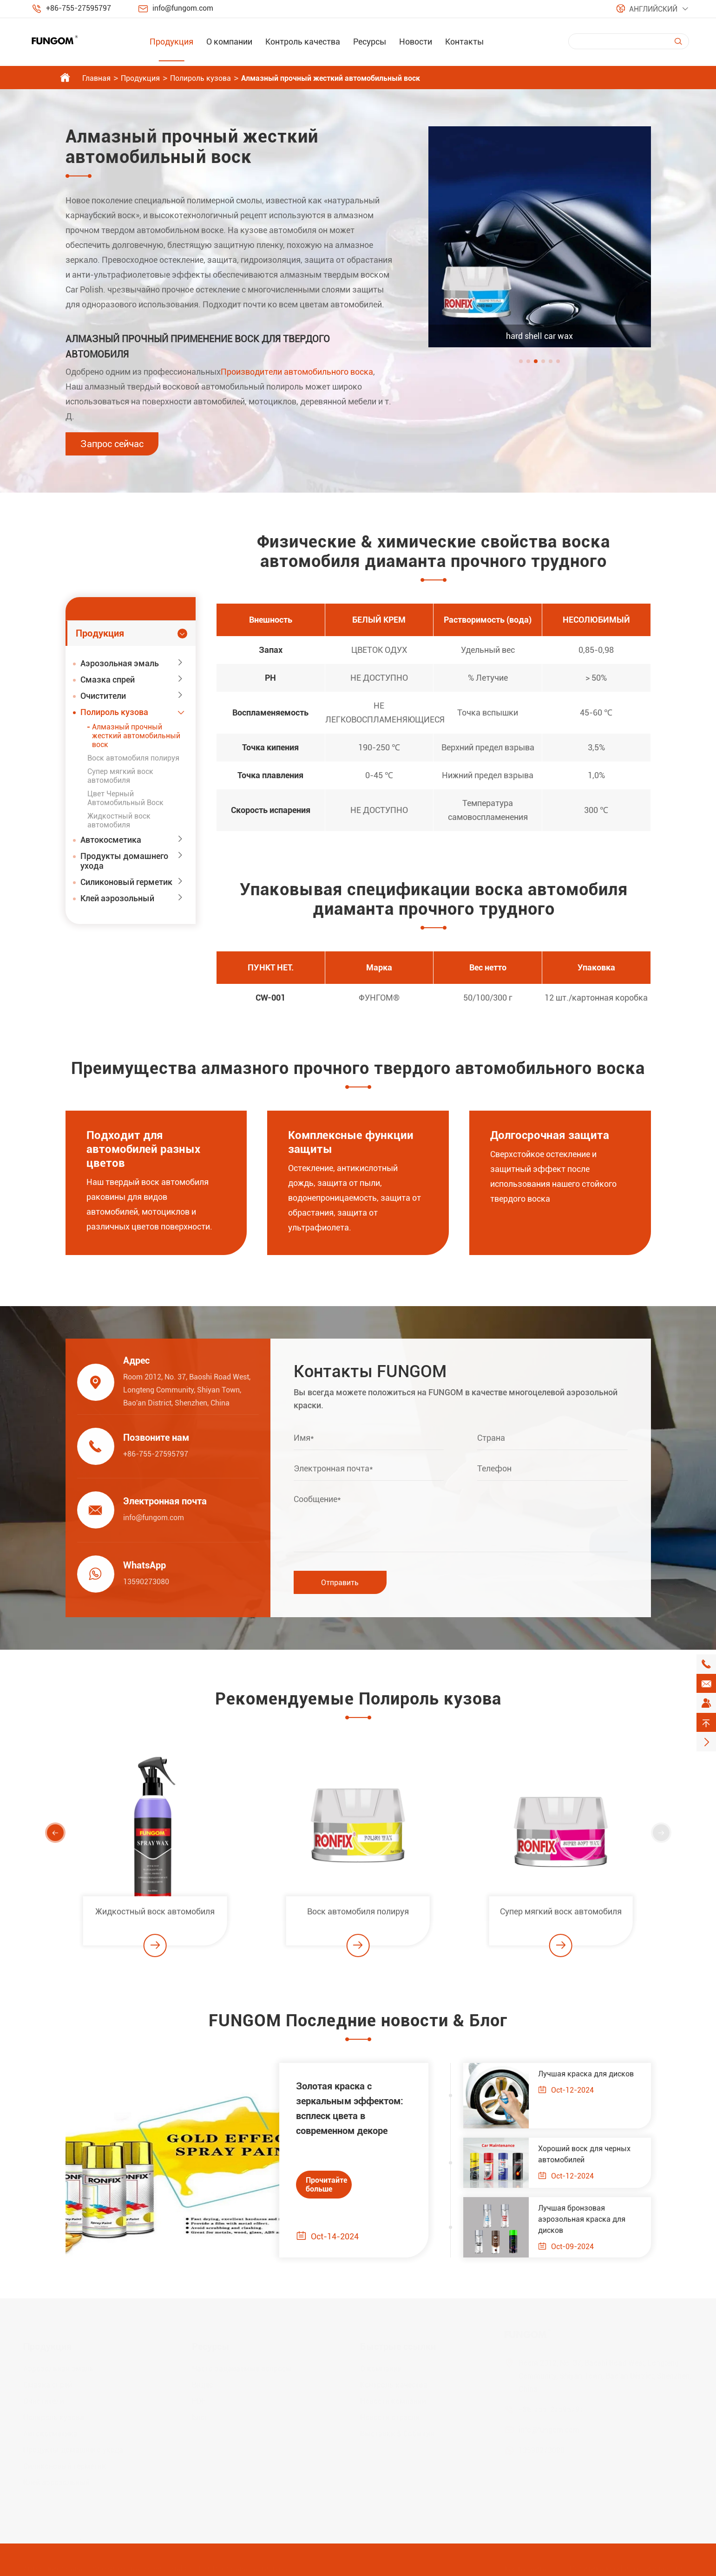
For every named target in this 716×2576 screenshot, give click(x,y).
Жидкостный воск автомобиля (119, 820)
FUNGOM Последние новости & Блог (358, 2025)
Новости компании (393, 2396)
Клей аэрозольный (117, 898)
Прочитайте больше (322, 2184)
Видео (202, 2380)
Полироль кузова (200, 78)
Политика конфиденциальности (626, 2564)
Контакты (464, 41)
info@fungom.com (182, 8)
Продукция (171, 41)
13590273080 (142, 1581)
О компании (229, 41)
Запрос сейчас (112, 443)
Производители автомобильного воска (297, 372)
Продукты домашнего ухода (124, 861)
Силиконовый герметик (126, 882)
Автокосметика (110, 840)
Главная (96, 78)
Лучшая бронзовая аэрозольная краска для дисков (586, 2219)
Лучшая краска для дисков (590, 2073)
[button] (521, 361)
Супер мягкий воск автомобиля (120, 776)
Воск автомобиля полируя (133, 758)
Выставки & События (397, 2429)
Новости (415, 41)
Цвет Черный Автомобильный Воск (125, 798)
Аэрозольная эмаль (119, 663)
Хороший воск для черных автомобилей (589, 2154)
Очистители (103, 696)
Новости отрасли (390, 2412)
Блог (200, 2412)
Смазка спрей (107, 679)
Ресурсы (369, 41)
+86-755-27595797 (78, 8)
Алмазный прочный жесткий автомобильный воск (330, 78)
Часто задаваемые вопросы (242, 2364)
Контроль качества (302, 41)
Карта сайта (525, 2564)
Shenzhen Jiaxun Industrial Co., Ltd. (151, 2564)
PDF (199, 2396)
